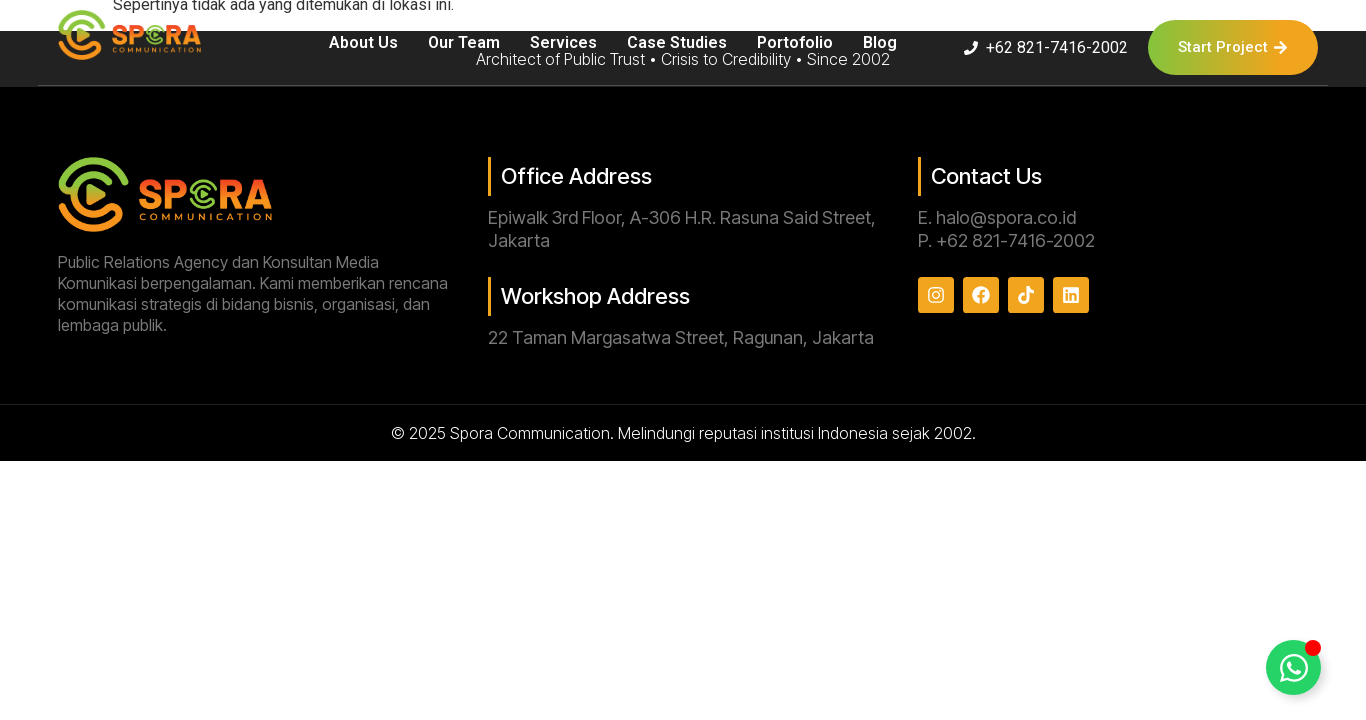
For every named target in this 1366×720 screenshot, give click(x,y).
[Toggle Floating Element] (1293, 667)
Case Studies (677, 42)
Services (563, 42)
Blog (880, 42)
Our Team (464, 42)
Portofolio (795, 42)
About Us (363, 42)
